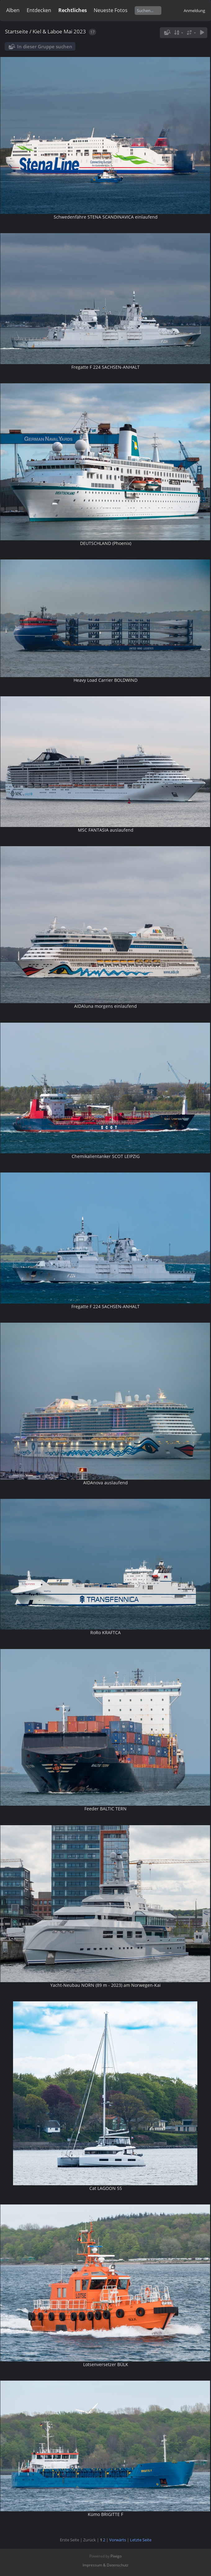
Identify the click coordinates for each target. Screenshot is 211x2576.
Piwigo (116, 2556)
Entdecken (39, 10)
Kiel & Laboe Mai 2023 (59, 31)
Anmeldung (194, 10)
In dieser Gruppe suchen (44, 46)
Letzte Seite (140, 2540)
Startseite (16, 31)
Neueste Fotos (111, 10)
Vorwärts (117, 2540)
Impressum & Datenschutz (105, 2565)
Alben (13, 10)
